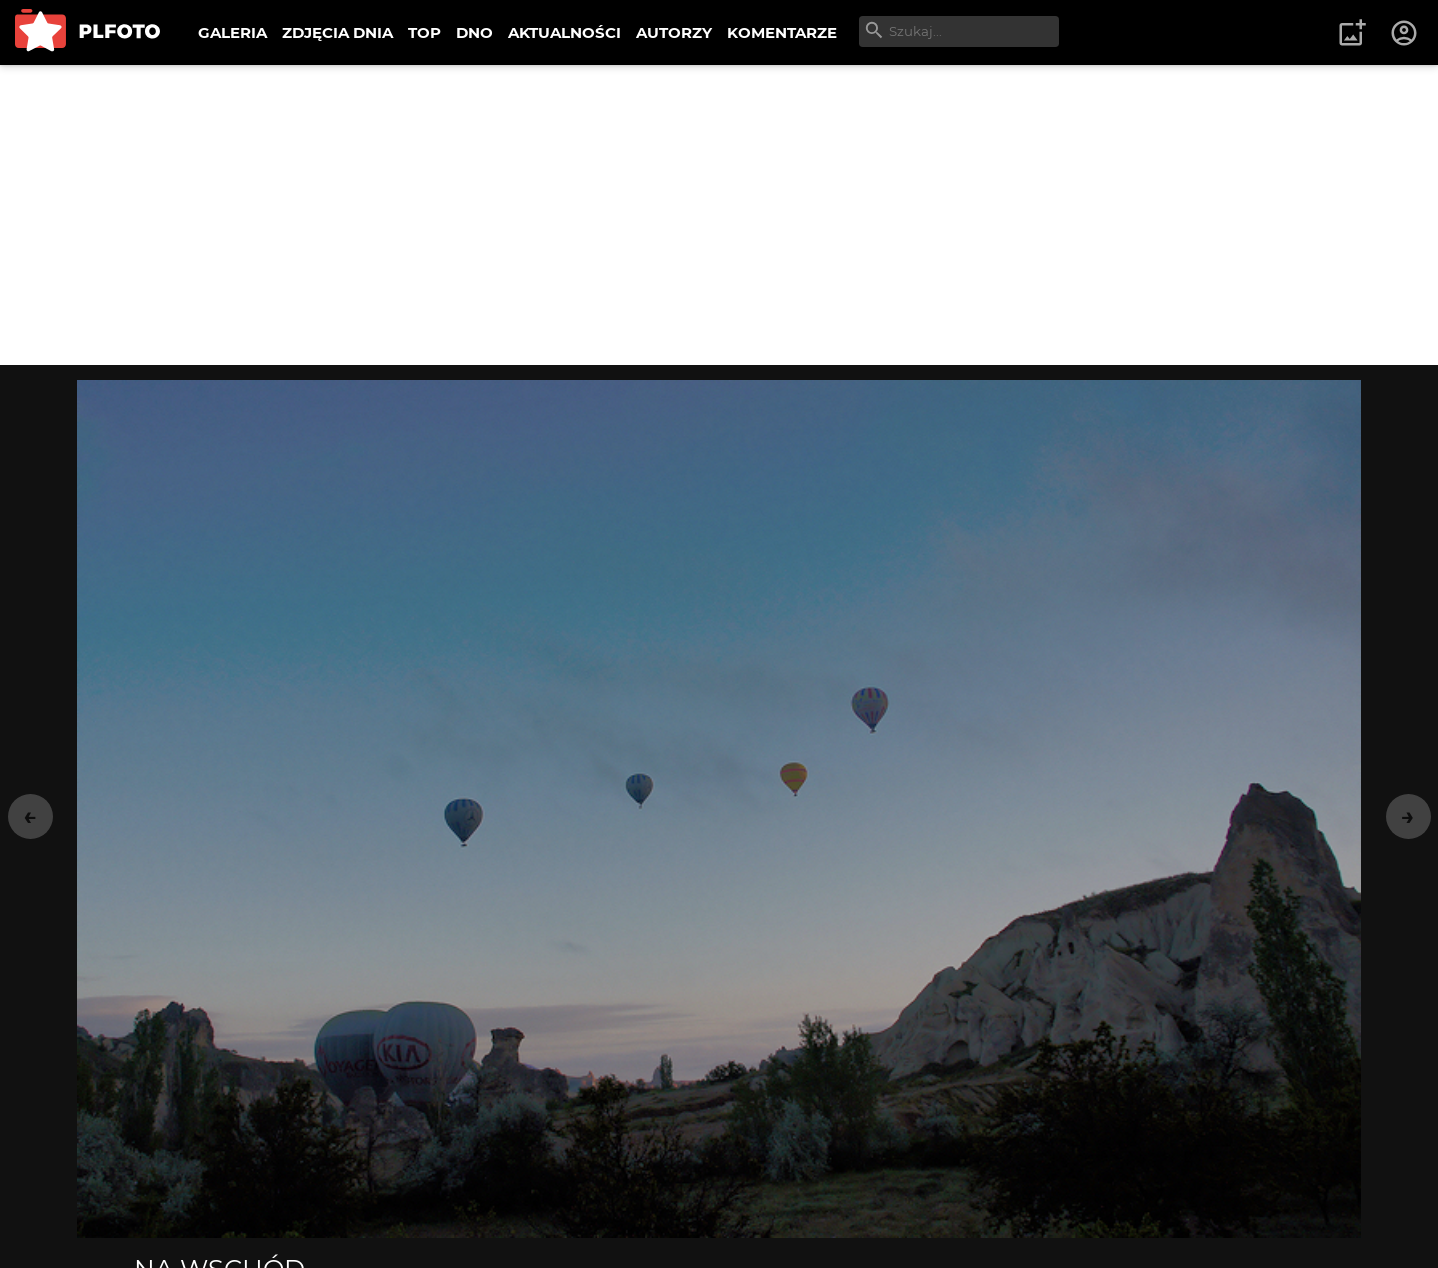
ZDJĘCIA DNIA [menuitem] (337, 32)
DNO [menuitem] (474, 32)
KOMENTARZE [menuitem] (782, 32)
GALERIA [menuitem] (232, 32)
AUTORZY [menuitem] (674, 32)
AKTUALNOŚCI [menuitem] (564, 32)
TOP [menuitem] (424, 32)
